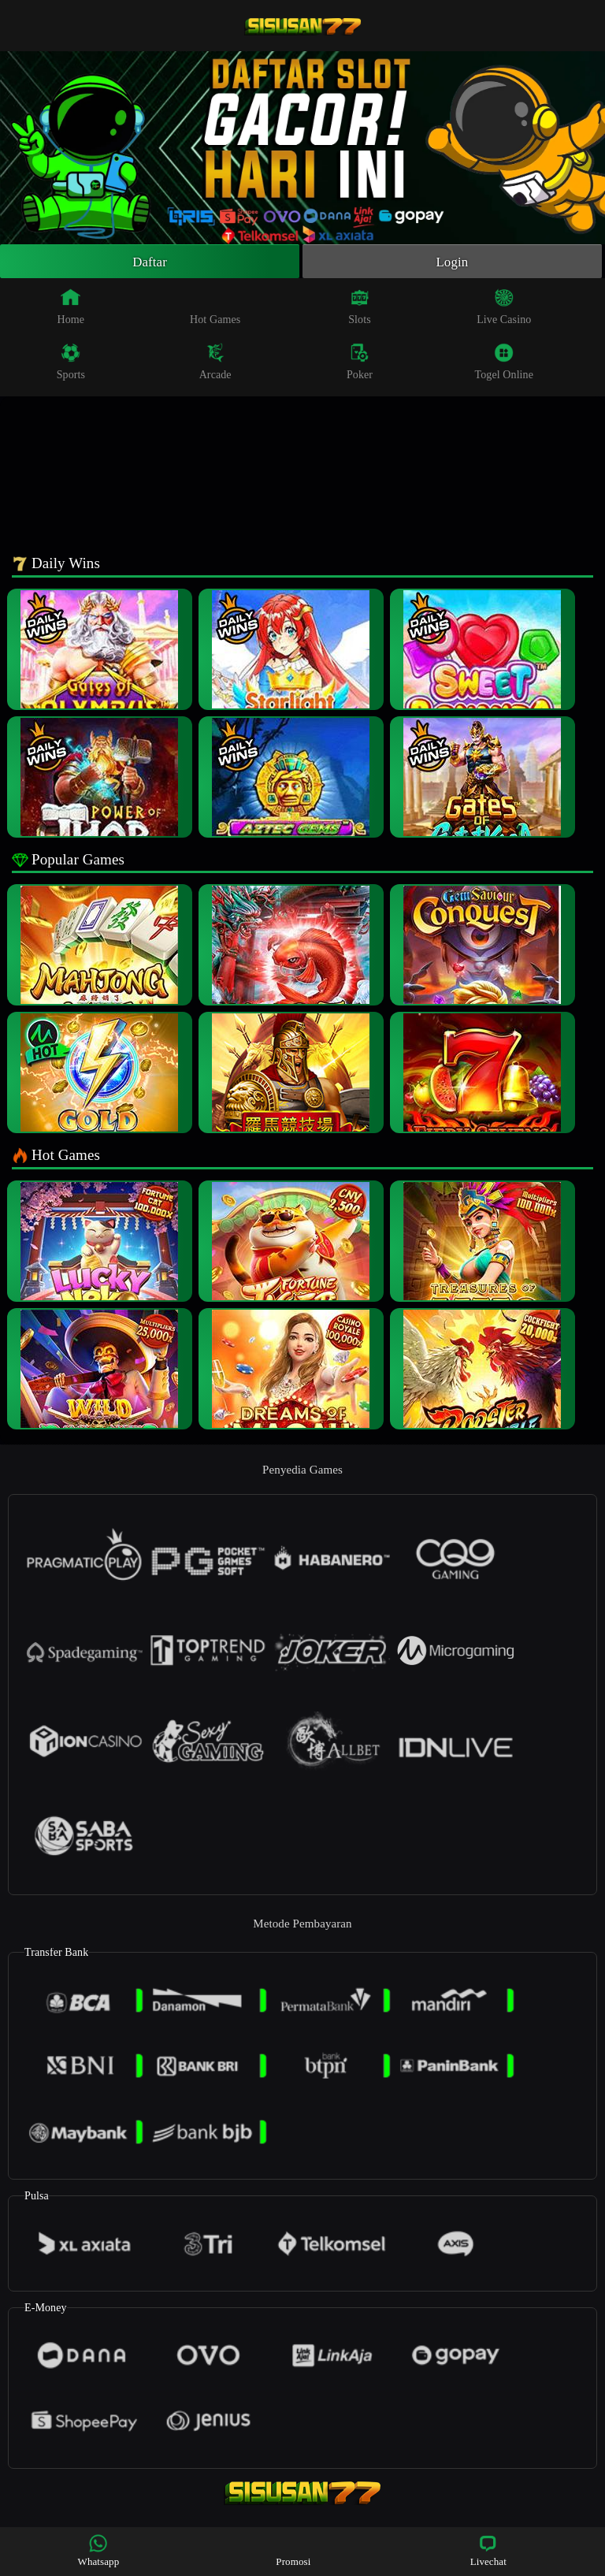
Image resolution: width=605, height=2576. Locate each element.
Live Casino (504, 309)
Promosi (293, 2550)
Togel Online (504, 364)
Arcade (215, 364)
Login (452, 262)
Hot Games (215, 309)
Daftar (150, 262)
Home (71, 309)
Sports (71, 364)
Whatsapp (99, 2550)
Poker (360, 364)
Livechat (488, 2550)
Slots (359, 309)
